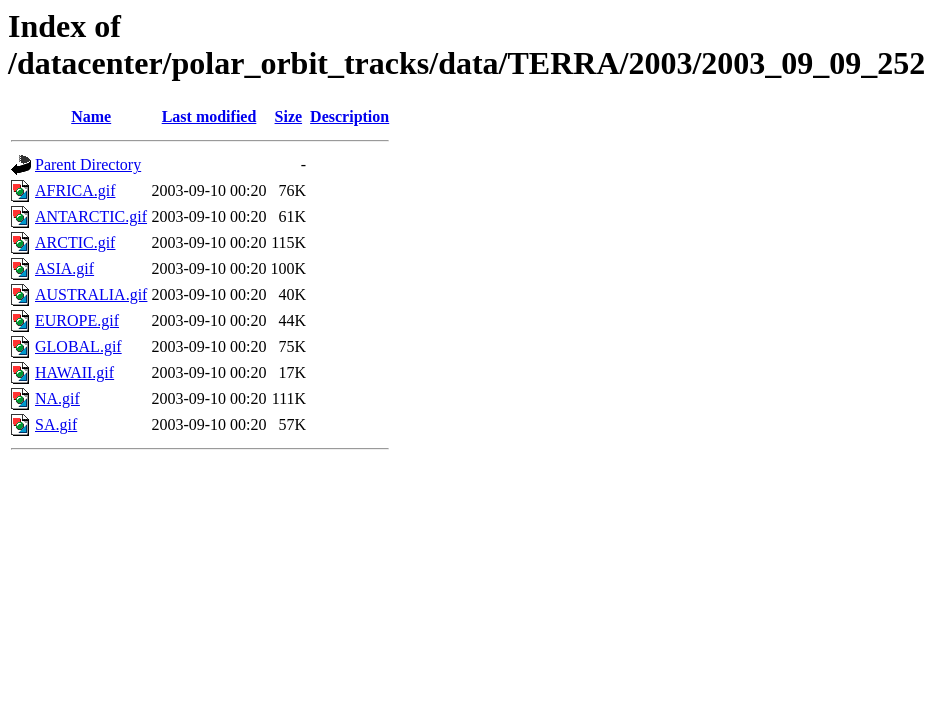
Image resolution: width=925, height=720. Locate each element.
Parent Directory (88, 164)
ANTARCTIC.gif (91, 216)
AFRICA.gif (75, 190)
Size (289, 116)
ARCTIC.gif (75, 242)
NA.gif (57, 398)
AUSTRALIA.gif (91, 294)
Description (349, 116)
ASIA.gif (64, 268)
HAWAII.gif (74, 372)
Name (91, 116)
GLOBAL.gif (78, 346)
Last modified (209, 116)
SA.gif (56, 424)
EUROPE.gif (77, 320)
